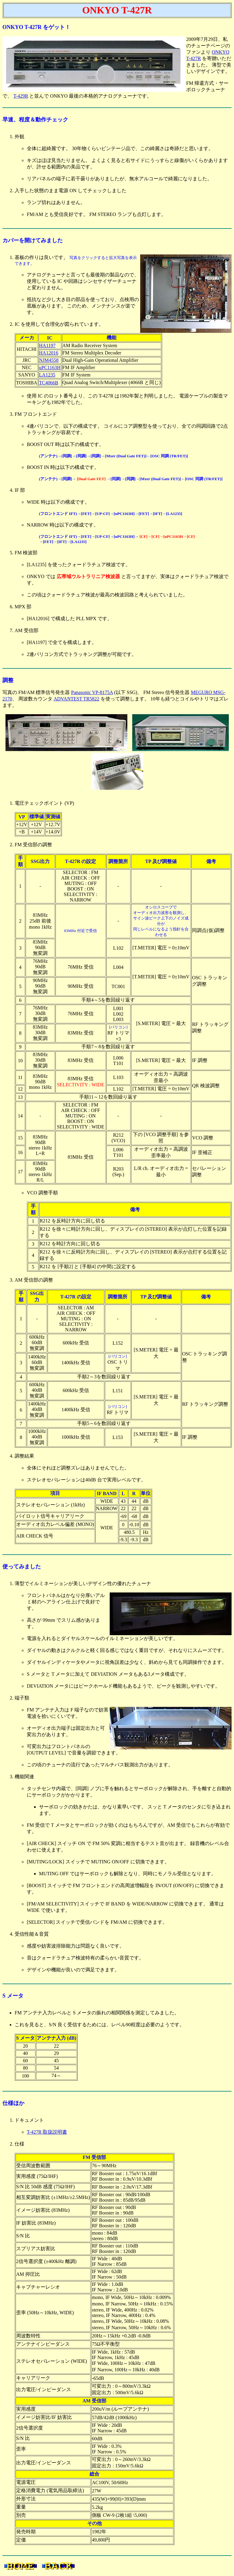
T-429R (20, 96)
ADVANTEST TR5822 (76, 698)
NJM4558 (48, 360)
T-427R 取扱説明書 (47, 2132)
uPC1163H (50, 367)
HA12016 (48, 352)
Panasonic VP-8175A (92, 692)
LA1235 (47, 374)
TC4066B (48, 382)
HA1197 (47, 345)
